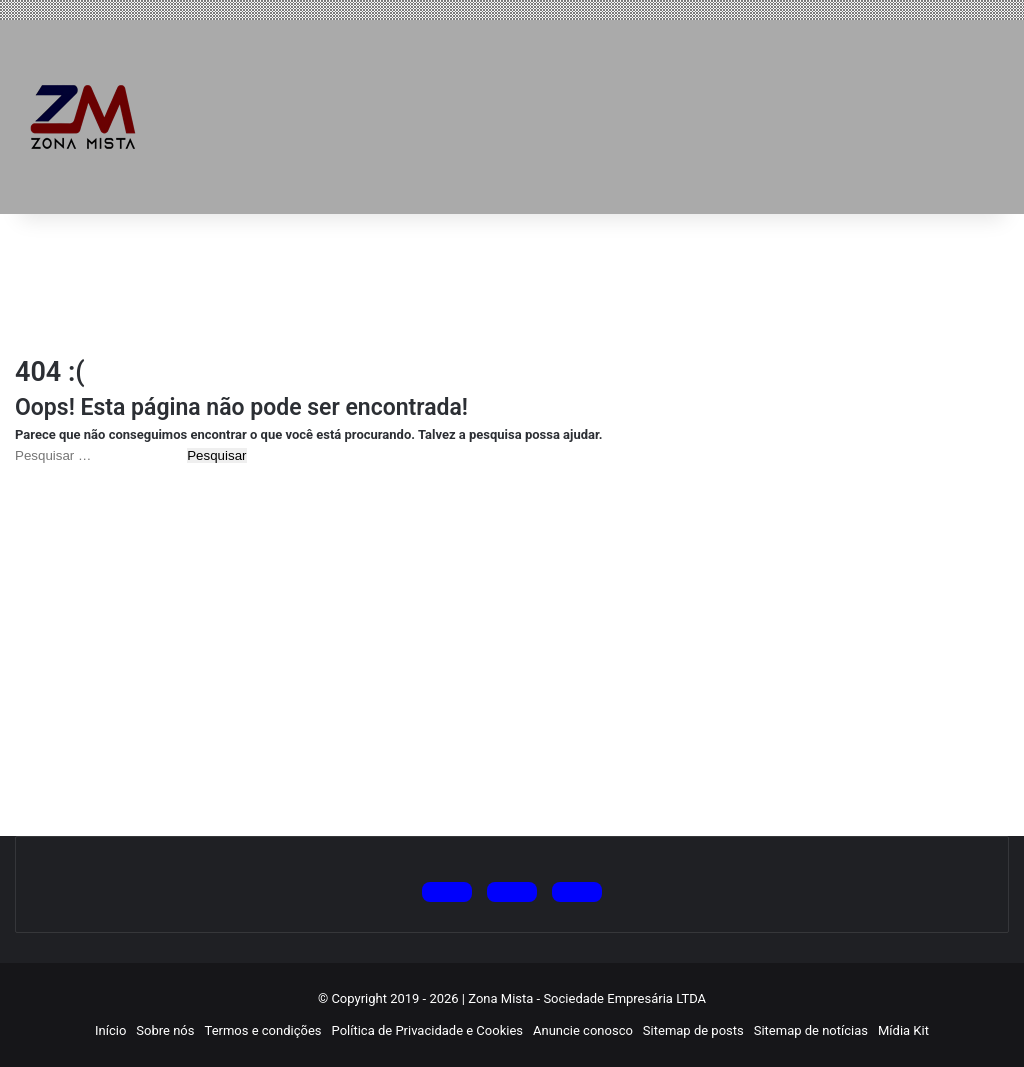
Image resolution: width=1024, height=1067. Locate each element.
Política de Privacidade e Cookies (428, 1030)
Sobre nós (165, 1030)
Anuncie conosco (583, 1030)
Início (110, 1030)
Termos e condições (263, 1030)
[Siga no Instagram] (512, 892)
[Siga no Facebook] (577, 892)
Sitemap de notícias (811, 1030)
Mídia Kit (903, 1030)
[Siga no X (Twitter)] (447, 892)
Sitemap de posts (693, 1030)
